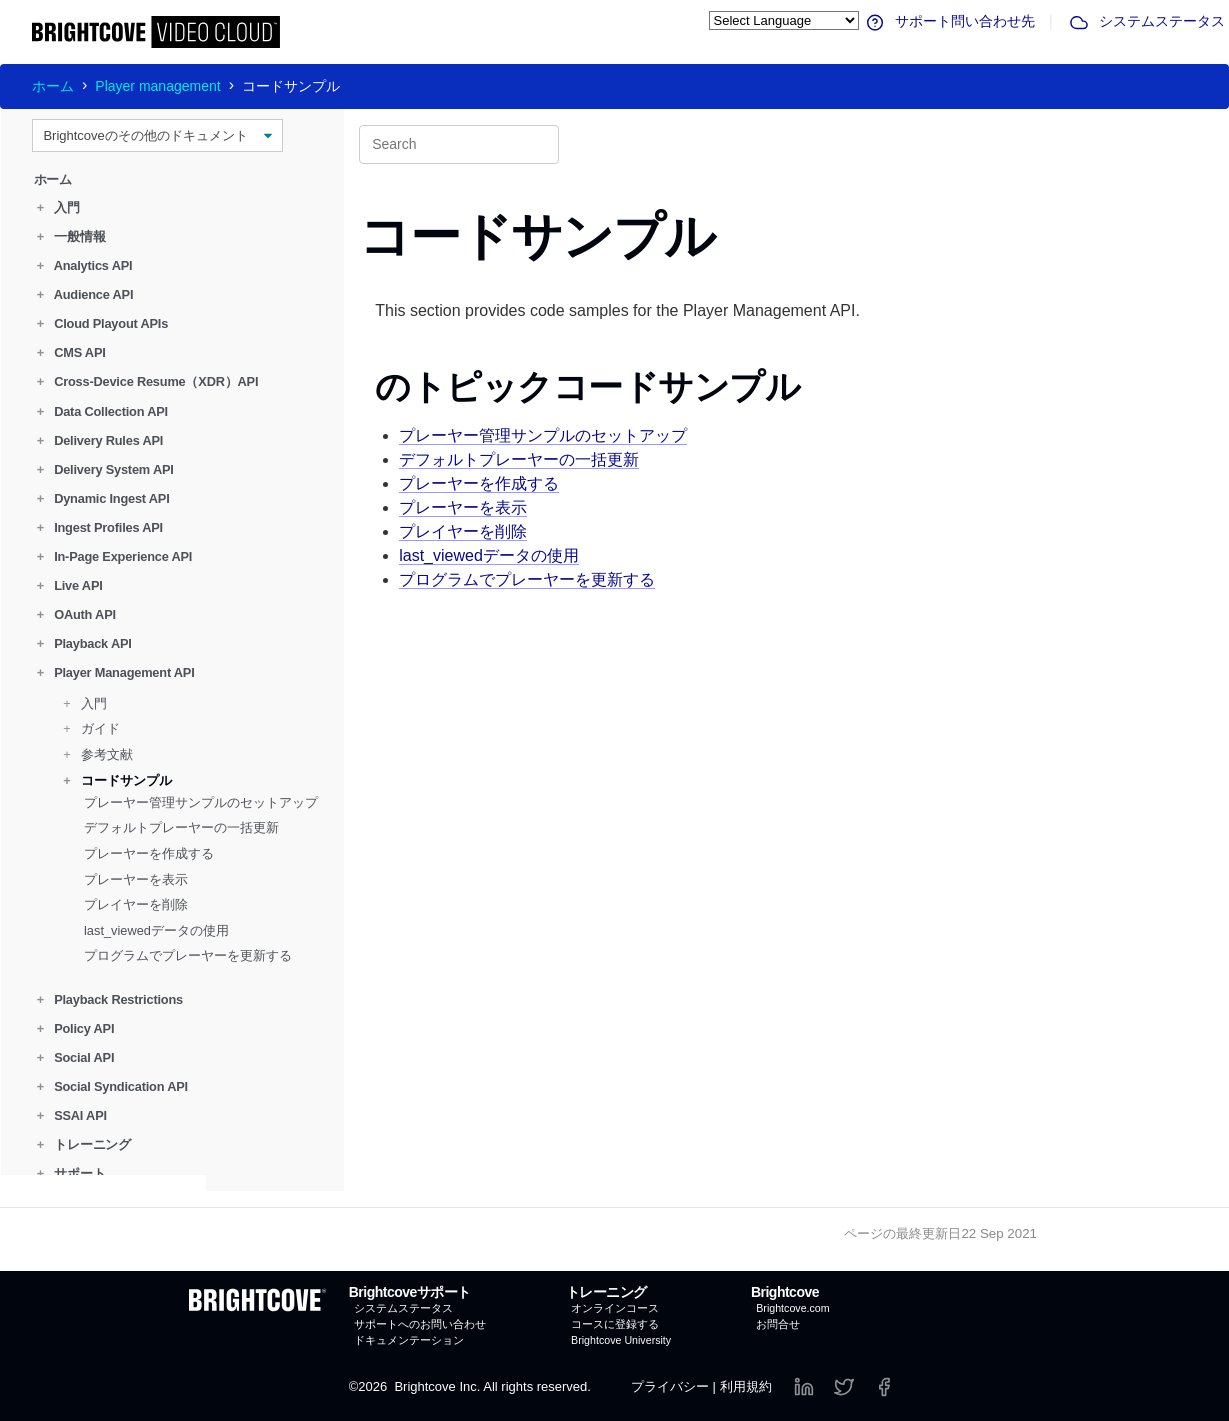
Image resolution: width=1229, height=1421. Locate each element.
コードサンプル (117, 779)
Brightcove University (621, 1340)
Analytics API (85, 265)
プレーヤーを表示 (136, 878)
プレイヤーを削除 (136, 904)
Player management (157, 86)
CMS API (71, 352)
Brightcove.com (792, 1308)
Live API (70, 585)
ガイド (91, 728)
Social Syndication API (112, 1086)
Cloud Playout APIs (102, 323)
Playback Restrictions (110, 998)
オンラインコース (615, 1308)
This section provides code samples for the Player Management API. (617, 310)
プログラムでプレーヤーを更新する (188, 955)
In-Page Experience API (114, 556)
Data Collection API (102, 410)
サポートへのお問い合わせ (420, 1324)
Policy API (75, 1028)
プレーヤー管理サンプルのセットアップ (201, 802)
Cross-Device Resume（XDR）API (147, 381)
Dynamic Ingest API (103, 498)
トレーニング (84, 1144)
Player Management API (116, 672)
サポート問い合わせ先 (949, 21)
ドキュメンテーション (409, 1340)
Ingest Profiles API (100, 527)
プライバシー (670, 1386)
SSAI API (72, 1115)
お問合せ (778, 1324)
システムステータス (1146, 21)
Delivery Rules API (100, 439)
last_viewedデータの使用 (156, 930)
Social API (75, 1057)
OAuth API (76, 614)
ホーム (53, 86)
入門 (58, 207)
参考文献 (98, 754)
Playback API (84, 643)
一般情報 (71, 236)
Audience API (85, 294)
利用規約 (746, 1386)
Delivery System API (105, 469)
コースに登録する (615, 1324)
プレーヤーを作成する (149, 853)
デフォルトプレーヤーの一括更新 (181, 827)
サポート (71, 1173)
